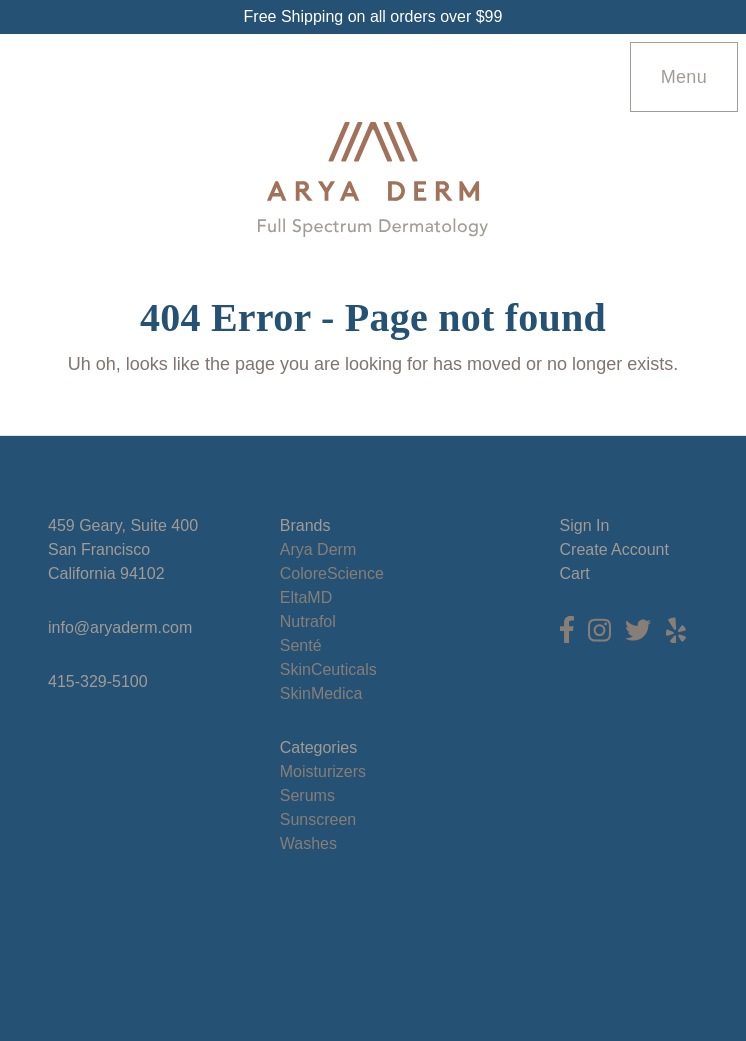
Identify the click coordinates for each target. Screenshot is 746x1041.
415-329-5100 (98, 681)
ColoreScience (332, 573)
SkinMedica (321, 693)
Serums (307, 795)
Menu (684, 77)
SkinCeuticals (328, 669)
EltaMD (306, 597)
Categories (318, 747)
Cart (575, 573)
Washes (308, 843)
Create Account (614, 549)
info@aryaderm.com (120, 627)
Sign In (585, 525)
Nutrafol (308, 621)
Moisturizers (323, 771)
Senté (301, 645)
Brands (305, 525)
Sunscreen (318, 819)
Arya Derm (318, 549)
